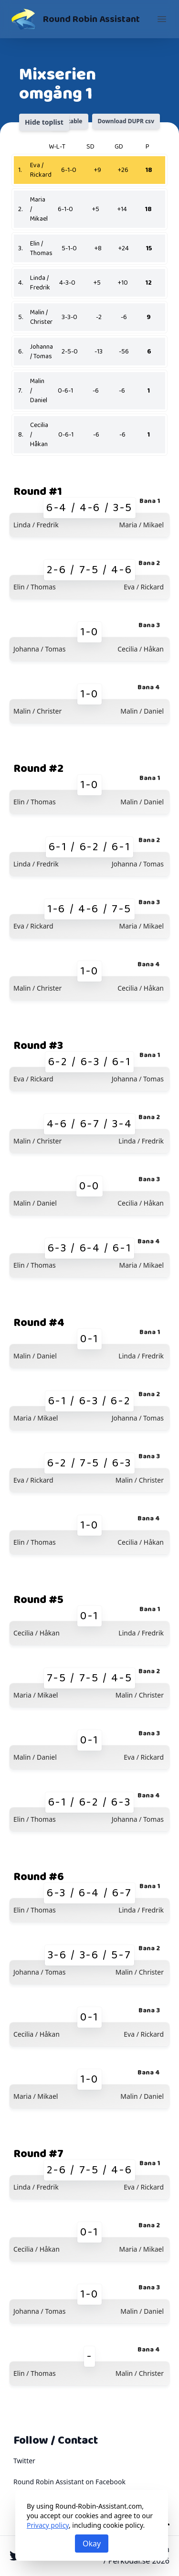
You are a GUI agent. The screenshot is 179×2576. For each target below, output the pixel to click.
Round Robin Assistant (91, 19)
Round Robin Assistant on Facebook (69, 2481)
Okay (92, 2543)
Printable (69, 121)
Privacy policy (48, 2525)
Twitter (24, 2460)
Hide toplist (44, 122)
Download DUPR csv (126, 121)
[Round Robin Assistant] (23, 19)
